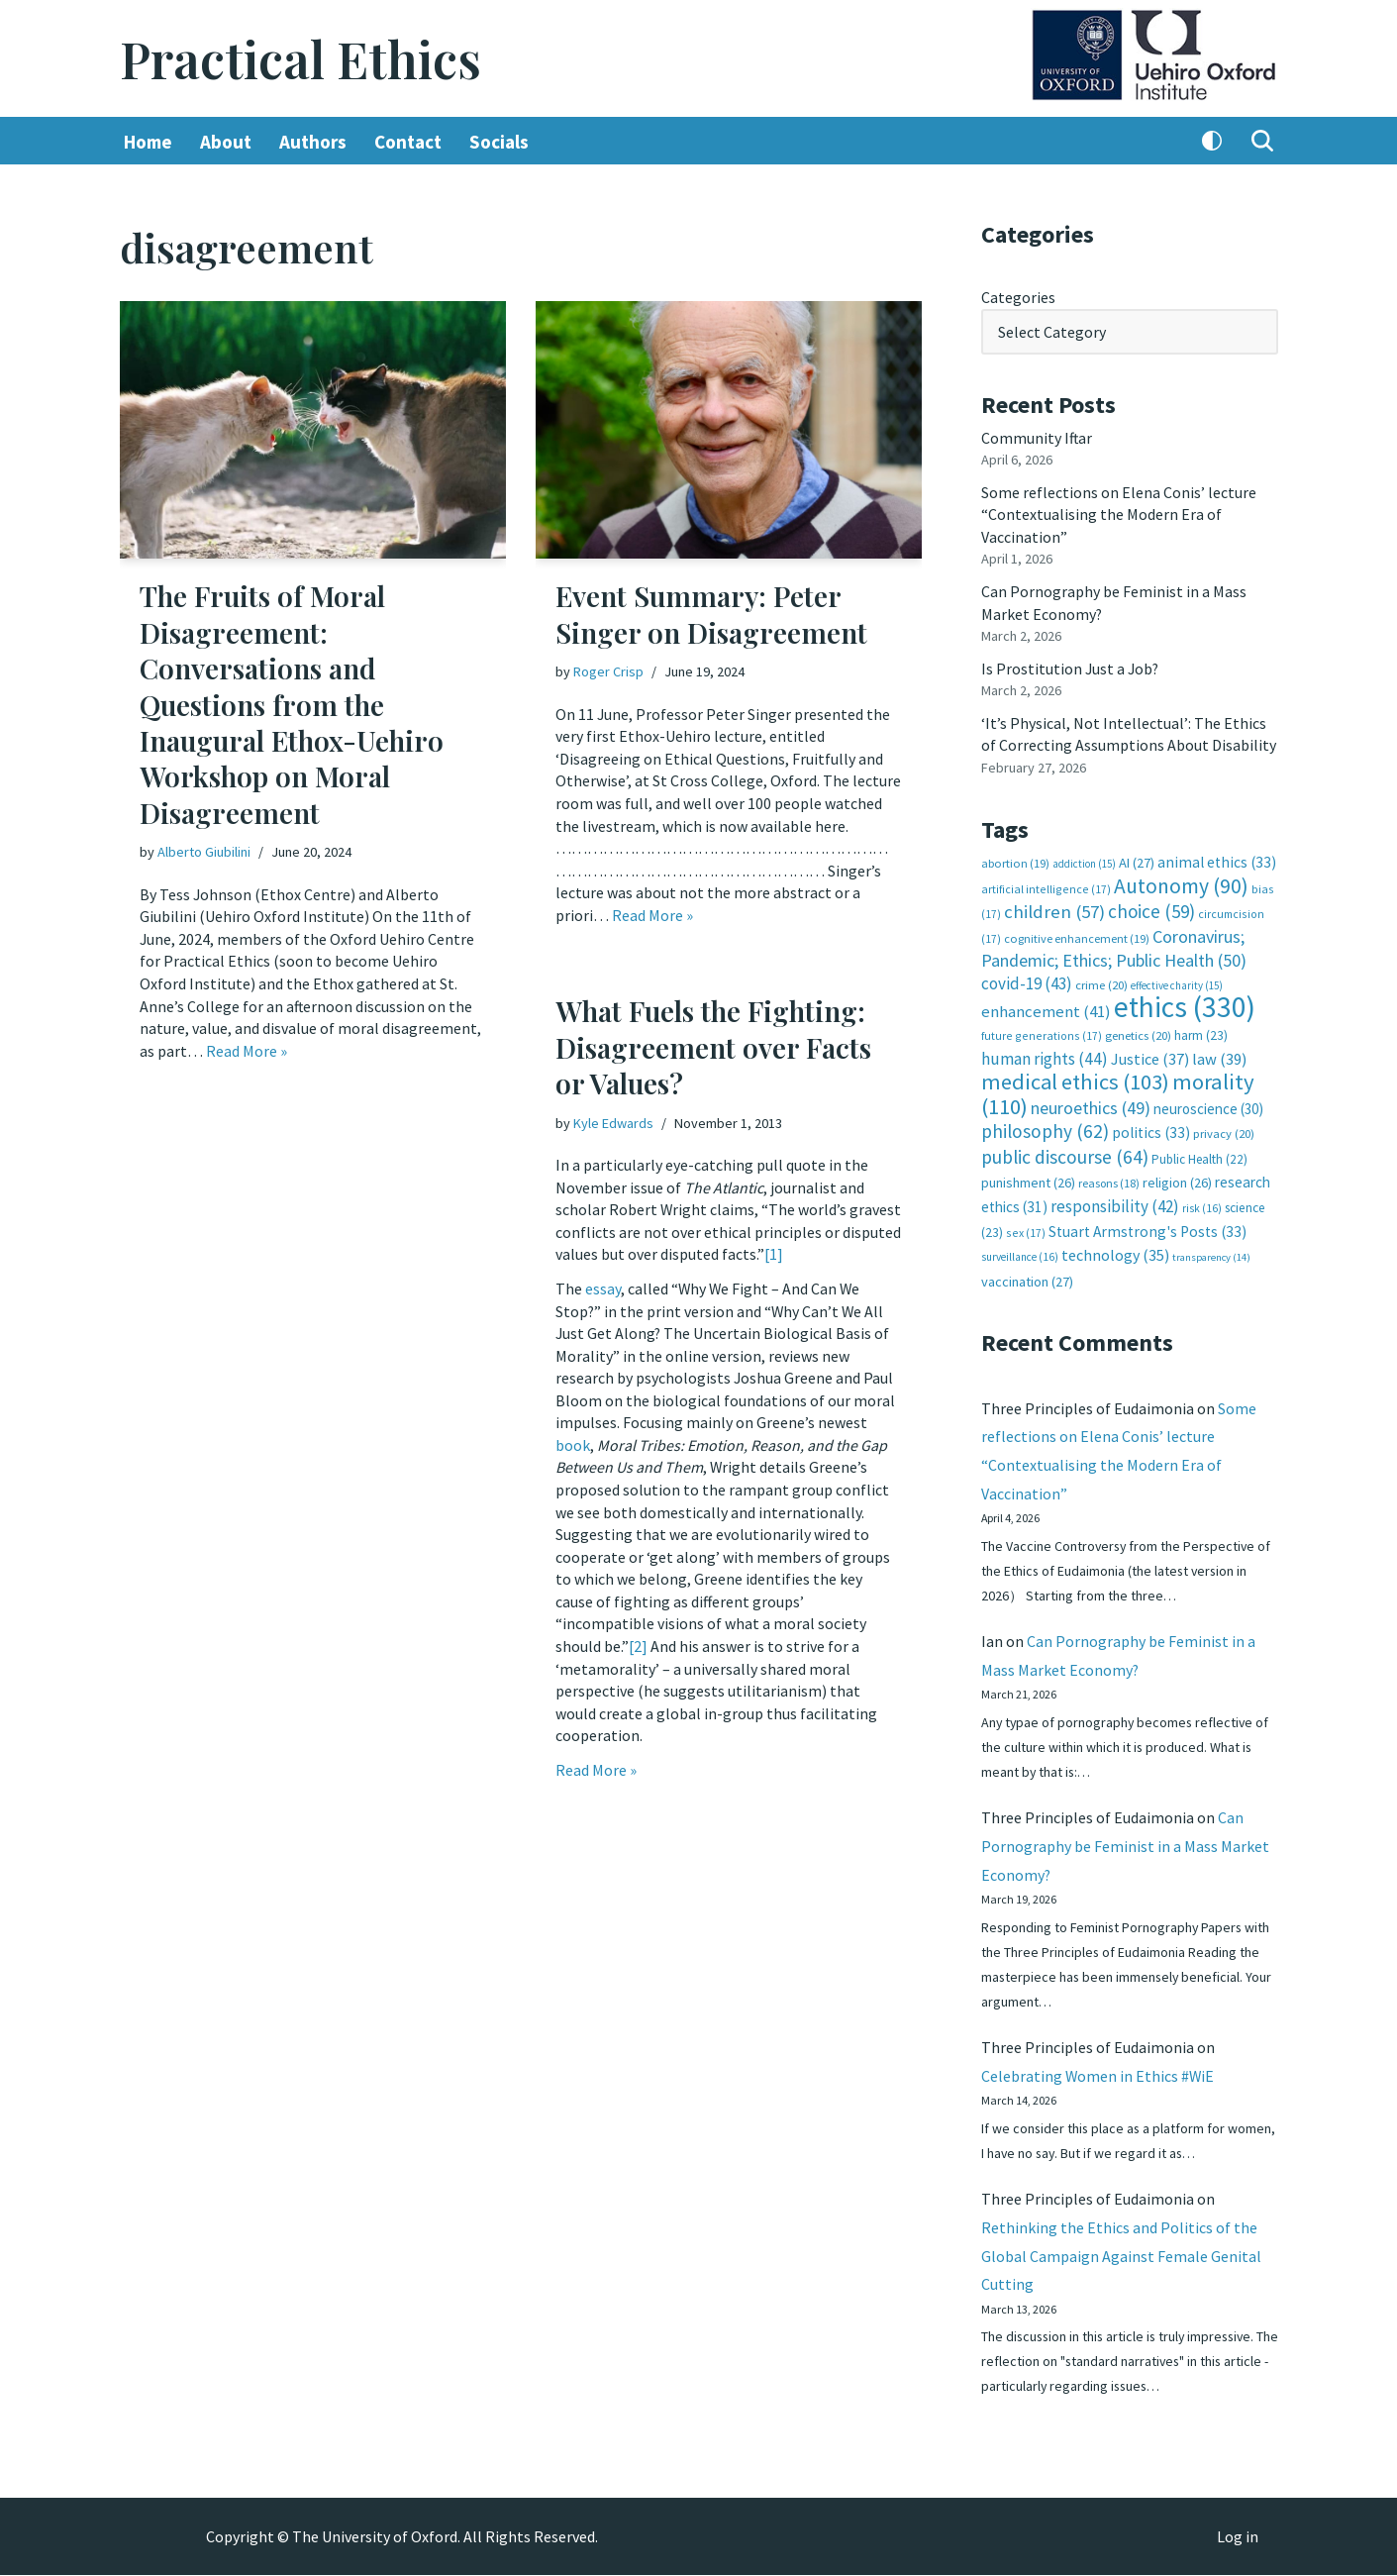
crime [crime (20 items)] (1101, 981)
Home (148, 142)
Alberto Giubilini (203, 852)
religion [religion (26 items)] (1177, 1177)
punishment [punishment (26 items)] (1028, 1177)
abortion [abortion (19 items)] (1015, 860)
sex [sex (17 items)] (1026, 1226)
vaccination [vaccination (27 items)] (1027, 1276)
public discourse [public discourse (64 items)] (1064, 1152)
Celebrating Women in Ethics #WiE (1098, 2074)
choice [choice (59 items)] (1151, 908)
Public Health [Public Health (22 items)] (1199, 1154)
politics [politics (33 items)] (1151, 1127)
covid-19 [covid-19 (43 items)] (1026, 979)
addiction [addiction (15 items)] (1084, 861)
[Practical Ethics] (300, 59)
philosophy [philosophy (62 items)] (1045, 1126)
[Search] (1262, 142)
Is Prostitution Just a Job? (1071, 666)
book (572, 1443)
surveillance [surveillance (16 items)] (1019, 1251)
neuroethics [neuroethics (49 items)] (1090, 1102)
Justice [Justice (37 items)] (1150, 1054)
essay (603, 1287)
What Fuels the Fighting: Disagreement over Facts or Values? (713, 1047)
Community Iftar (1037, 437)
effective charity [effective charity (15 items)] (1177, 981)
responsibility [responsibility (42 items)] (1114, 1200)
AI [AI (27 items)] (1136, 860)
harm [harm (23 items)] (1201, 1031)
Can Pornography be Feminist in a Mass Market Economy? (1125, 1843)
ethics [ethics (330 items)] (1184, 1002)
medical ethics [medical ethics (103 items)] (1075, 1077)
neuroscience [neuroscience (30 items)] (1208, 1103)
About (225, 142)
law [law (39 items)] (1219, 1054)
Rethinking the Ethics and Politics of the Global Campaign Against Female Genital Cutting (1121, 2255)
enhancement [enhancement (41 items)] (1046, 1007)
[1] (773, 1254)
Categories (1018, 297)
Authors (313, 142)
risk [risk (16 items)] (1202, 1202)
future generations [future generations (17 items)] (1041, 1031)
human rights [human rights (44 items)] (1044, 1054)
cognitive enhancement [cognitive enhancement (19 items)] (1076, 934)
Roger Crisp (608, 671)
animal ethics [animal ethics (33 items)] (1216, 859)
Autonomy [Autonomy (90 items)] (1181, 882)
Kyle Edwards (613, 1123)
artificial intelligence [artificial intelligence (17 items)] (1046, 884)
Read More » (246, 1049)
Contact (408, 142)
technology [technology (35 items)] (1115, 1249)
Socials (499, 142)
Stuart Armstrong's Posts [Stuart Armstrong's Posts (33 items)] (1147, 1225)
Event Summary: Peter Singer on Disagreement (711, 614)
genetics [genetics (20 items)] (1138, 1031)
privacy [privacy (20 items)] (1223, 1128)
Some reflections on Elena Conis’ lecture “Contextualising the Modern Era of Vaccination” (1118, 513)
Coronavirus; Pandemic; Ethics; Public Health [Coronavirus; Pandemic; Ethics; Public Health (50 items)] (1114, 944)
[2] (638, 1642)
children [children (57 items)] (1054, 908)
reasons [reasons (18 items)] (1109, 1178)
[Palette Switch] (1212, 142)
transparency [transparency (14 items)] (1211, 1251)
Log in (1237, 2537)
